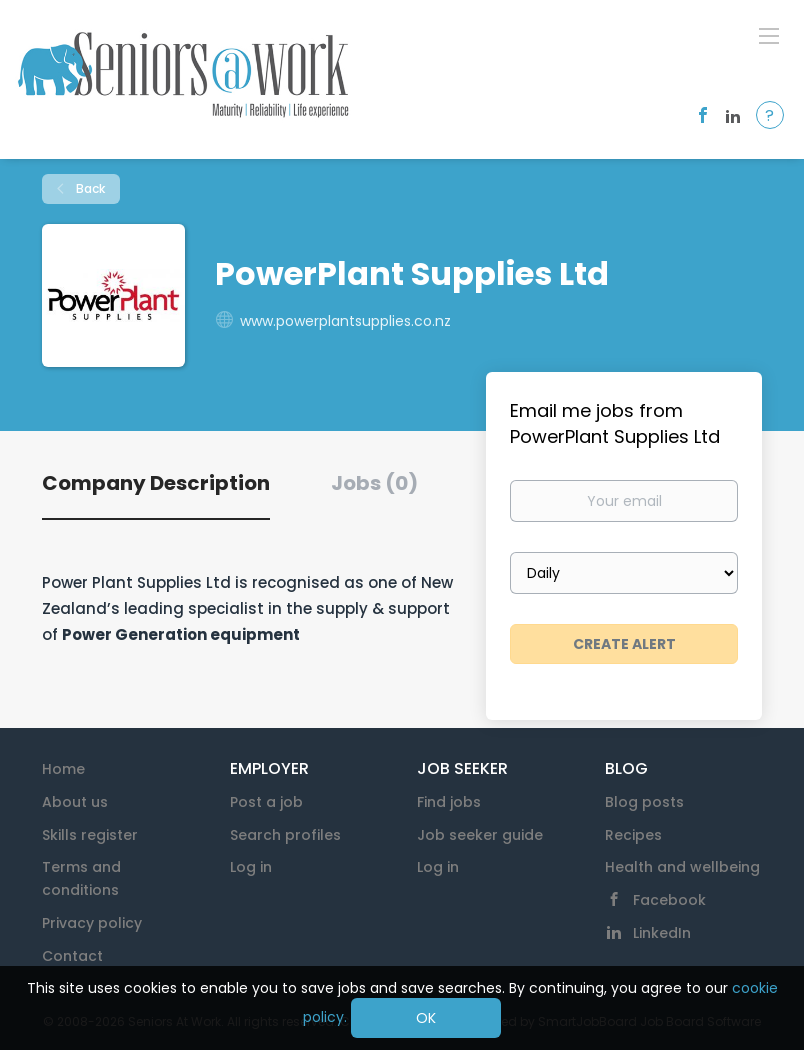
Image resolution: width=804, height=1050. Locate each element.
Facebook (669, 900)
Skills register (90, 835)
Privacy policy (92, 923)
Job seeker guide (480, 835)
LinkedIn (662, 933)
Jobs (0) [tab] (374, 483)
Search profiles (285, 835)
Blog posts (644, 802)
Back (89, 188)
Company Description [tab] (156, 483)
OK (426, 1018)
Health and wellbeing (682, 867)
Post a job (266, 802)
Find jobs (449, 802)
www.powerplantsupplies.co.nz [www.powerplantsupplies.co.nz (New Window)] (345, 321)
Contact (72, 956)
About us (75, 802)
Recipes (633, 835)
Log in (251, 867)
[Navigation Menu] (769, 35)
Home (63, 769)
